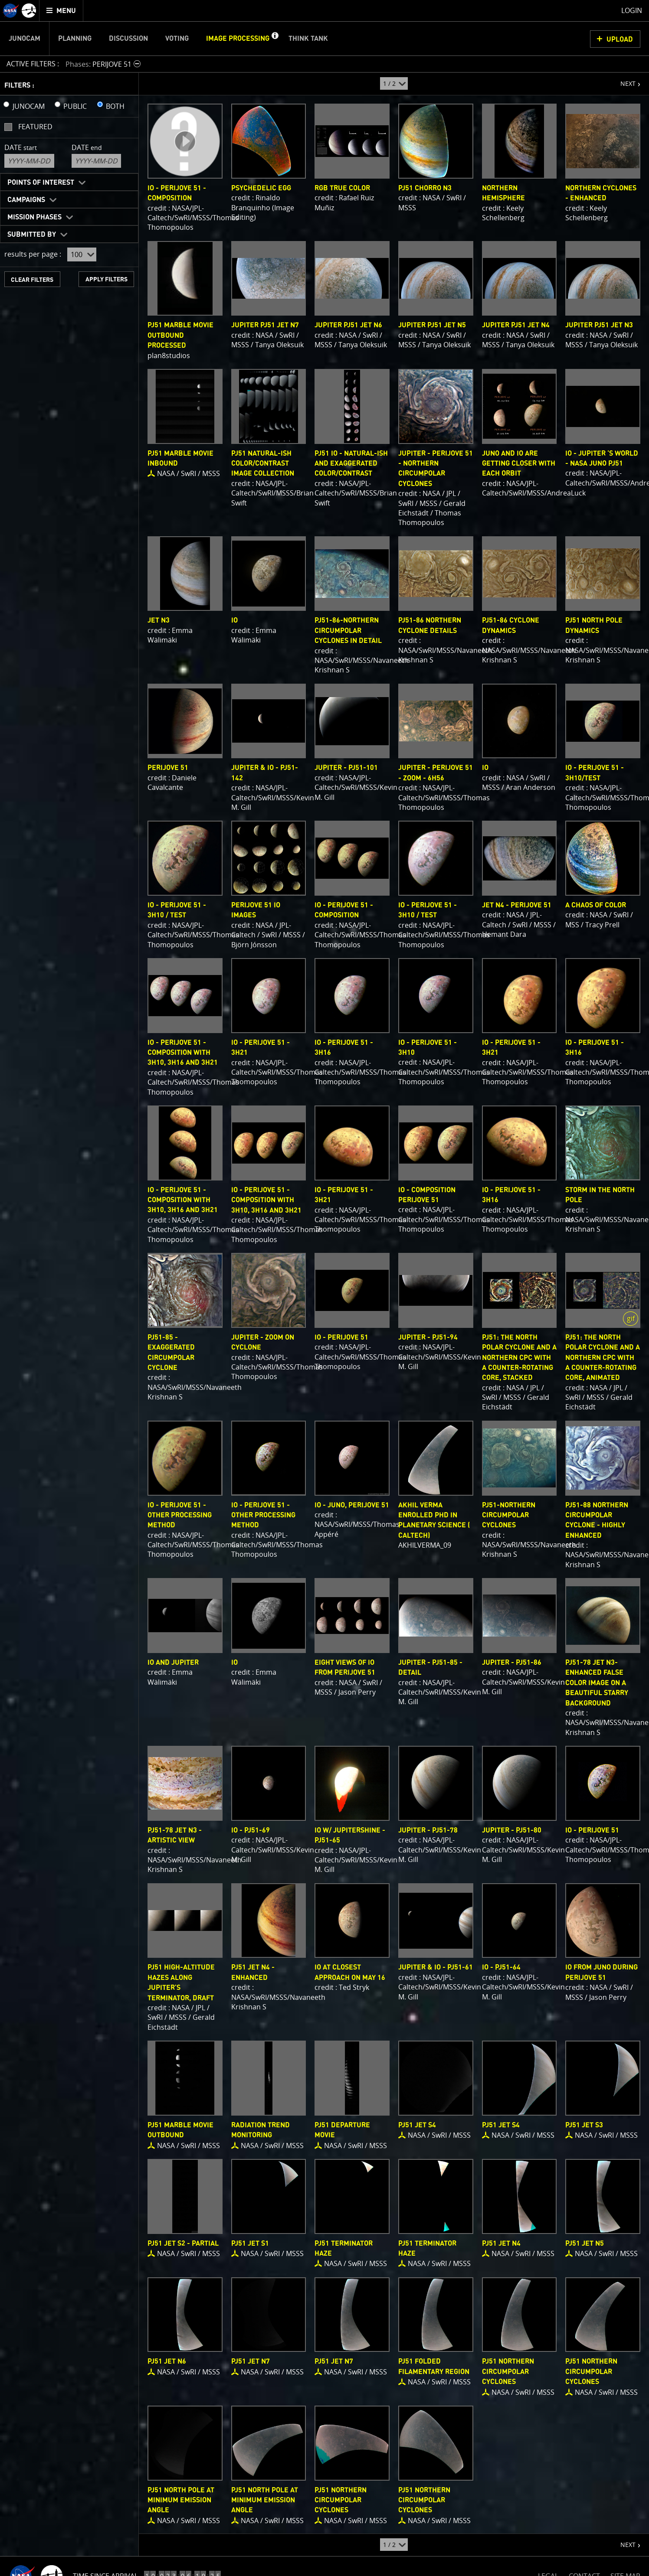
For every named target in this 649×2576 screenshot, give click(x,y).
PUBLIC (75, 106)
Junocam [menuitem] (24, 38)
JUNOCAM (29, 106)
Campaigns (26, 199)
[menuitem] (61, 10)
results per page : (32, 254)
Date (20, 147)
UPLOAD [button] (619, 39)
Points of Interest (40, 182)
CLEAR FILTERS (32, 280)
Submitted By (31, 234)
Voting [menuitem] (177, 38)
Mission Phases (34, 217)
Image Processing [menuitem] (237, 38)
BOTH (115, 106)
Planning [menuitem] (75, 38)
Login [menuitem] (631, 10)
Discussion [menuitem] (128, 38)
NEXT (624, 80)
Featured (35, 126)
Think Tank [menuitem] (308, 38)
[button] (274, 38)
